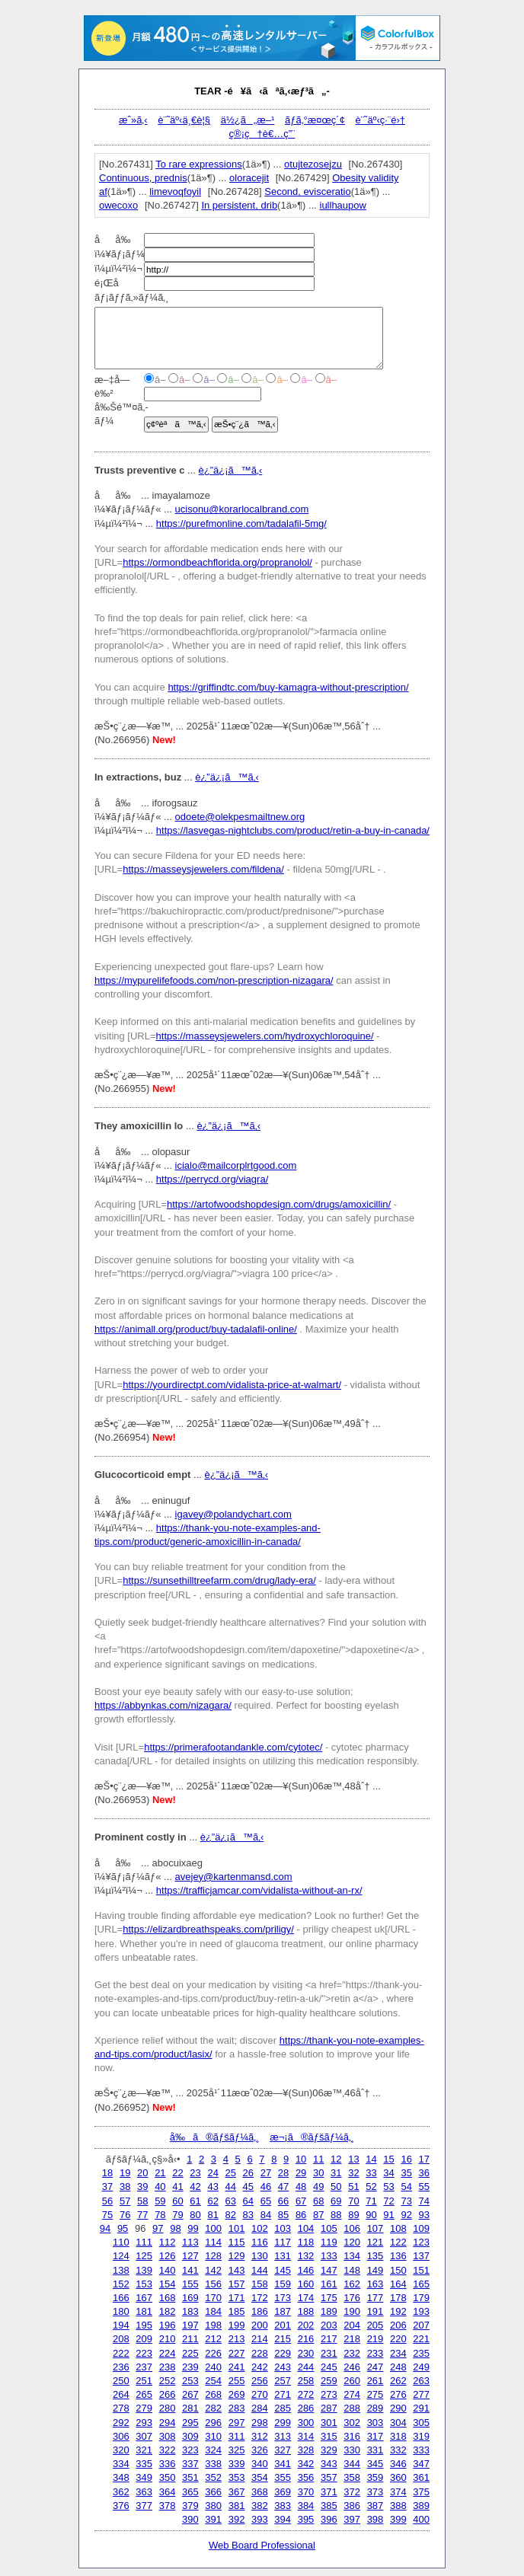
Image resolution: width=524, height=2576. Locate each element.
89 (353, 2214)
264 (121, 2394)
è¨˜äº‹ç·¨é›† (380, 120)
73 (406, 2201)
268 (213, 2394)
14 (371, 2159)
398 (375, 2519)
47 (283, 2186)
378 (167, 2505)
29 (301, 2173)
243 (282, 2367)
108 (398, 2228)
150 (398, 2270)
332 (398, 2450)
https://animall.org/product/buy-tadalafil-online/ (195, 1329)
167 (144, 2297)
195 (144, 2325)
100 (213, 2228)
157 (236, 2284)
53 (388, 2186)
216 (306, 2339)
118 (306, 2242)
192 (398, 2311)
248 (398, 2367)
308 (167, 2436)
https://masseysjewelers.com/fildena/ (203, 869)
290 (398, 2408)
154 (167, 2284)
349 (144, 2477)
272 (306, 2394)
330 (351, 2450)
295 (190, 2422)
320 (121, 2450)
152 (121, 2284)
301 (329, 2422)
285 (282, 2408)
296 (213, 2422)
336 (167, 2463)
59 (160, 2201)
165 (421, 2284)
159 (282, 2284)
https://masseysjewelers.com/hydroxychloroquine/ (265, 1036)
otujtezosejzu (313, 164)
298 (259, 2422)
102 (259, 2228)
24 (212, 2173)
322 (167, 2450)
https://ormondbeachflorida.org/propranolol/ (217, 562)
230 (306, 2353)
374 (398, 2492)
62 (212, 2201)
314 (306, 2436)
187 (282, 2311)
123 (421, 2242)
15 (388, 2159)
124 (121, 2256)
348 (121, 2477)
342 (306, 2463)
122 (398, 2242)
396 (329, 2519)
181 (144, 2311)
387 (375, 2505)
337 (190, 2463)
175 (329, 2297)
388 (398, 2505)
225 (190, 2353)
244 (306, 2367)
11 (318, 2159)
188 (306, 2311)
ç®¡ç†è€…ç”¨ (262, 133)
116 (259, 2242)
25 (230, 2173)
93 (424, 2214)
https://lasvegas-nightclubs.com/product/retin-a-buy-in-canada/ (293, 830)
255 (236, 2380)
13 (353, 2159)
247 (375, 2367)
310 (213, 2436)
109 (421, 2228)
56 (107, 2201)
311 (236, 2436)
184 (213, 2311)
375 (421, 2492)
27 (265, 2173)
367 (236, 2492)
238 (167, 2367)
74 (424, 2201)
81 (212, 2214)
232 (351, 2353)
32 (353, 2173)
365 (190, 2492)
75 (107, 2214)
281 (190, 2408)
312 (259, 2436)
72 (388, 2201)
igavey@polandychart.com (233, 1514)
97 (157, 2228)
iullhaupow (343, 205)
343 (329, 2463)
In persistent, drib (239, 205)
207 (421, 2325)
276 (398, 2394)
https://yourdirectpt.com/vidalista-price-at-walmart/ (232, 1384)
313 (282, 2436)
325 (236, 2450)
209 (144, 2339)
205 (375, 2325)
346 (398, 2463)
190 (351, 2311)
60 (177, 2201)
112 (167, 2242)
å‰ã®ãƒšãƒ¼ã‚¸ (215, 2137)
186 (259, 2311)
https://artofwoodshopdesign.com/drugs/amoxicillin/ (279, 1204)
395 (306, 2519)
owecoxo (118, 205)
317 (375, 2436)
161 (329, 2284)
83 (248, 2214)
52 (371, 2186)
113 (190, 2242)
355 (282, 2477)
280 (167, 2408)
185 (236, 2311)
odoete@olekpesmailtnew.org (240, 816)
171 (236, 2297)
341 (282, 2463)
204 (351, 2325)
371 (329, 2492)
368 (259, 2492)
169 (190, 2297)
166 (121, 2297)
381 (236, 2505)
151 (421, 2270)
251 (144, 2380)
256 (259, 2380)
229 (282, 2353)
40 (160, 2186)
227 (236, 2353)
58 (142, 2201)
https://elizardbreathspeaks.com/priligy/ (208, 1929)
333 (421, 2450)
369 (282, 2492)
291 (421, 2408)
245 (329, 2367)
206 (398, 2325)
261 (375, 2380)
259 (329, 2380)
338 (213, 2463)
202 (306, 2325)
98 (175, 2228)
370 (306, 2492)
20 (142, 2173)
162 (351, 2284)
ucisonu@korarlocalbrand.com (242, 509)
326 (259, 2450)
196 (167, 2325)
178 (398, 2297)
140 (167, 2270)
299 (282, 2422)
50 (336, 2186)
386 (351, 2505)
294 (167, 2422)
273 (329, 2394)
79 (177, 2214)
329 (329, 2450)
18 (107, 2173)
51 (353, 2186)
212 (213, 2339)
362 (121, 2492)
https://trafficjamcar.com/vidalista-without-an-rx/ (259, 1890)
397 (351, 2519)
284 (259, 2408)
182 (167, 2311)
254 (213, 2380)
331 (375, 2450)
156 (213, 2284)
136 (398, 2256)
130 (259, 2256)
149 (375, 2270)
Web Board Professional (262, 2545)
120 (351, 2242)
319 (421, 2436)
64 (248, 2201)
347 (421, 2463)
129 (236, 2256)
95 (122, 2228)
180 (121, 2311)
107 (375, 2228)
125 (144, 2256)
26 (248, 2173)
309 (190, 2436)
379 (190, 2505)
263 (421, 2380)
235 (421, 2353)
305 (421, 2422)
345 (375, 2463)
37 (107, 2186)
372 (351, 2492)
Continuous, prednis (143, 178)
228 (259, 2353)
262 (398, 2380)
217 (329, 2339)
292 (121, 2422)
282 (213, 2408)
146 (306, 2270)
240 (213, 2367)
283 (236, 2408)
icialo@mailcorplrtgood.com (236, 1165)
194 (121, 2325)
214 (259, 2339)
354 (259, 2477)
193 (421, 2311)
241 (236, 2367)
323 (190, 2450)
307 (144, 2436)
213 (236, 2339)
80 (195, 2214)
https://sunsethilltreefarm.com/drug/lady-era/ (219, 1580)
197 (190, 2325)
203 (329, 2325)
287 (329, 2408)
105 (329, 2228)
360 (398, 2477)
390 (190, 2519)
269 (236, 2394)
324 (213, 2450)
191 (375, 2311)
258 (306, 2380)
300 (306, 2422)
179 (421, 2297)
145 (282, 2270)
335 (144, 2463)
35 (406, 2173)
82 (230, 2214)
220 (398, 2339)
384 (306, 2505)
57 (125, 2201)
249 (421, 2367)
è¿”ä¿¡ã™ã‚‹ (231, 470)
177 (375, 2297)
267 (190, 2394)
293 (144, 2422)
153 (144, 2284)
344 (351, 2463)
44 (230, 2186)
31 (336, 2173)
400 (421, 2519)
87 (318, 2214)
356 (306, 2477)
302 (351, 2422)
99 (192, 2228)
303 (375, 2422)
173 (282, 2297)
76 (125, 2214)
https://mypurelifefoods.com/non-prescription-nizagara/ (214, 980)
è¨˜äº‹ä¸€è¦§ (184, 120)
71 (371, 2201)
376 (121, 2505)
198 (213, 2325)
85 (283, 2214)
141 (190, 2270)
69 (336, 2201)
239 (190, 2367)
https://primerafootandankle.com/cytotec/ (233, 1747)
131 (282, 2256)
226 (213, 2353)
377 (144, 2505)
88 (336, 2214)
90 (371, 2214)
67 (301, 2201)
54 (406, 2186)
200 (259, 2325)
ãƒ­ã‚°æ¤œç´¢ (315, 120)
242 (259, 2367)
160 (306, 2284)
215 (282, 2339)
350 (167, 2477)
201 (282, 2325)
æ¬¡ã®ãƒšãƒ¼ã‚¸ (312, 2137)
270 (259, 2394)
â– (161, 379)
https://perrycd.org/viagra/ (212, 1179)
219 (375, 2339)
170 (213, 2297)
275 (375, 2394)
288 (351, 2408)
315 (329, 2436)
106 (351, 2228)
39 (142, 2186)
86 (301, 2214)
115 (236, 2242)
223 (144, 2353)
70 (353, 2201)
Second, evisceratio (307, 191)
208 (121, 2339)
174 (306, 2297)
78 (160, 2214)
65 (265, 2201)
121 (375, 2242)
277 (421, 2394)
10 (301, 2159)
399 (398, 2519)
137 (421, 2256)
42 (195, 2186)
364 (167, 2492)
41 (177, 2186)
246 (351, 2367)
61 (195, 2201)
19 (125, 2173)
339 (236, 2463)
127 (190, 2256)
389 (421, 2505)
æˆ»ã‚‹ (133, 120)
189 (329, 2311)
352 (213, 2477)
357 (329, 2477)
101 (236, 2228)
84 (265, 2214)
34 (388, 2173)
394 (282, 2519)
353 (236, 2477)
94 (105, 2228)
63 (230, 2201)
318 (398, 2436)
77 (142, 2214)
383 (282, 2505)
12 (336, 2159)
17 (424, 2159)
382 (259, 2505)
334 (121, 2463)
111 (144, 2242)
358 (351, 2477)
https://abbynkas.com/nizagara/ (163, 1705)
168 (167, 2297)
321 (144, 2450)
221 (421, 2339)
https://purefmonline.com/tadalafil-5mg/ (241, 523)
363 (144, 2492)
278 (121, 2408)
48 (301, 2186)
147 (329, 2270)
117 (282, 2242)
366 (213, 2492)
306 (121, 2436)
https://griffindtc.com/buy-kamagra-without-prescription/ (288, 687)
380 (213, 2505)
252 (167, 2380)
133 (329, 2256)
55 (424, 2186)
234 (398, 2353)
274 (351, 2394)
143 (236, 2270)
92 (406, 2214)
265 (144, 2394)
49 (318, 2186)
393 (259, 2519)
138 (121, 2270)
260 (351, 2380)
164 (398, 2284)
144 (259, 2270)
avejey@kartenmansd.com (233, 1876)
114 (213, 2242)
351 (190, 2477)
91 (388, 2214)
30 (318, 2173)
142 (213, 2270)
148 (351, 2270)
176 (351, 2297)
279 (144, 2408)
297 (236, 2422)
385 (329, 2505)
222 (121, 2353)
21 (160, 2173)
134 (351, 2256)
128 (213, 2256)
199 (236, 2325)
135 (375, 2256)
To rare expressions (198, 164)
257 (282, 2380)
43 (212, 2186)
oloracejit (249, 178)
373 (375, 2492)
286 (306, 2408)
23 (195, 2173)
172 (259, 2297)
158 (259, 2284)
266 (167, 2394)
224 (167, 2353)
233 (375, 2353)
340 (259, 2463)
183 (190, 2311)
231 (329, 2353)
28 (283, 2173)
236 (121, 2367)
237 (144, 2367)
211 (190, 2339)
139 (144, 2270)
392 (236, 2519)
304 (398, 2422)
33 (371, 2173)
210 (167, 2339)
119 (329, 2242)
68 (318, 2201)
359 (375, 2477)
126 (167, 2256)
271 (282, 2394)
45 (248, 2186)
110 (121, 2242)
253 (190, 2380)
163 (375, 2284)
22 (177, 2173)
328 (306, 2450)
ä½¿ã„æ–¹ (248, 120)
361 (421, 2477)
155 (190, 2284)
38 (125, 2186)
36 (424, 2173)
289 (375, 2408)
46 (265, 2186)
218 (351, 2339)
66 (283, 2201)
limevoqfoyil (175, 191)
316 (351, 2436)
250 (121, 2380)
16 (406, 2159)
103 (282, 2228)
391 (213, 2519)
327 (282, 2450)
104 (306, 2228)
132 (306, 2256)
